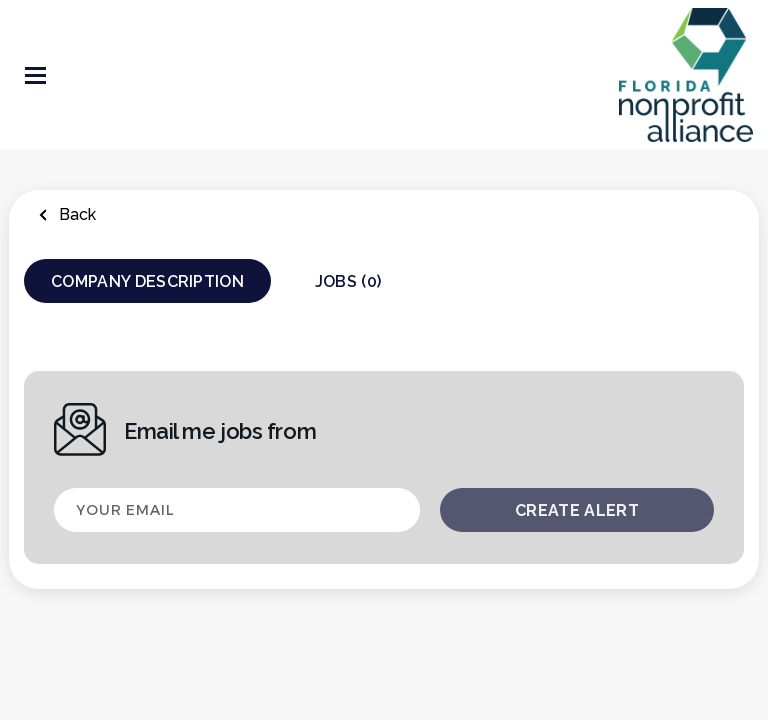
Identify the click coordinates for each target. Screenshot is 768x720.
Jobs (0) (348, 281)
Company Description (147, 281)
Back (75, 214)
